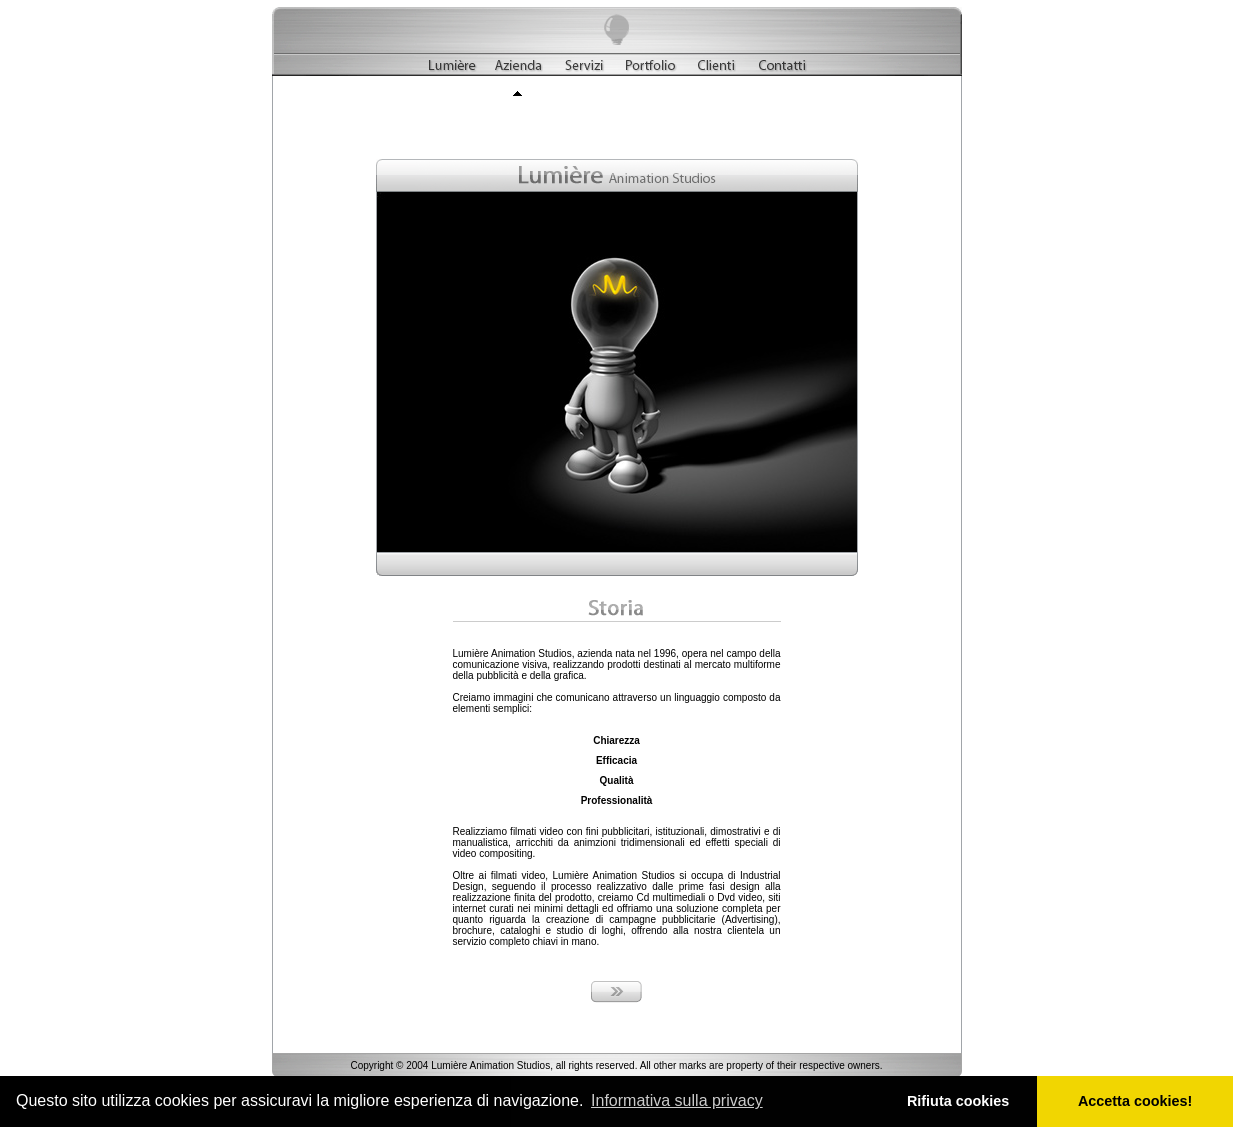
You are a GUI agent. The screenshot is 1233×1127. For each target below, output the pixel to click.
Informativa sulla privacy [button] (677, 1100)
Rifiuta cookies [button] (958, 1101)
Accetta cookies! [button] (1135, 1101)
